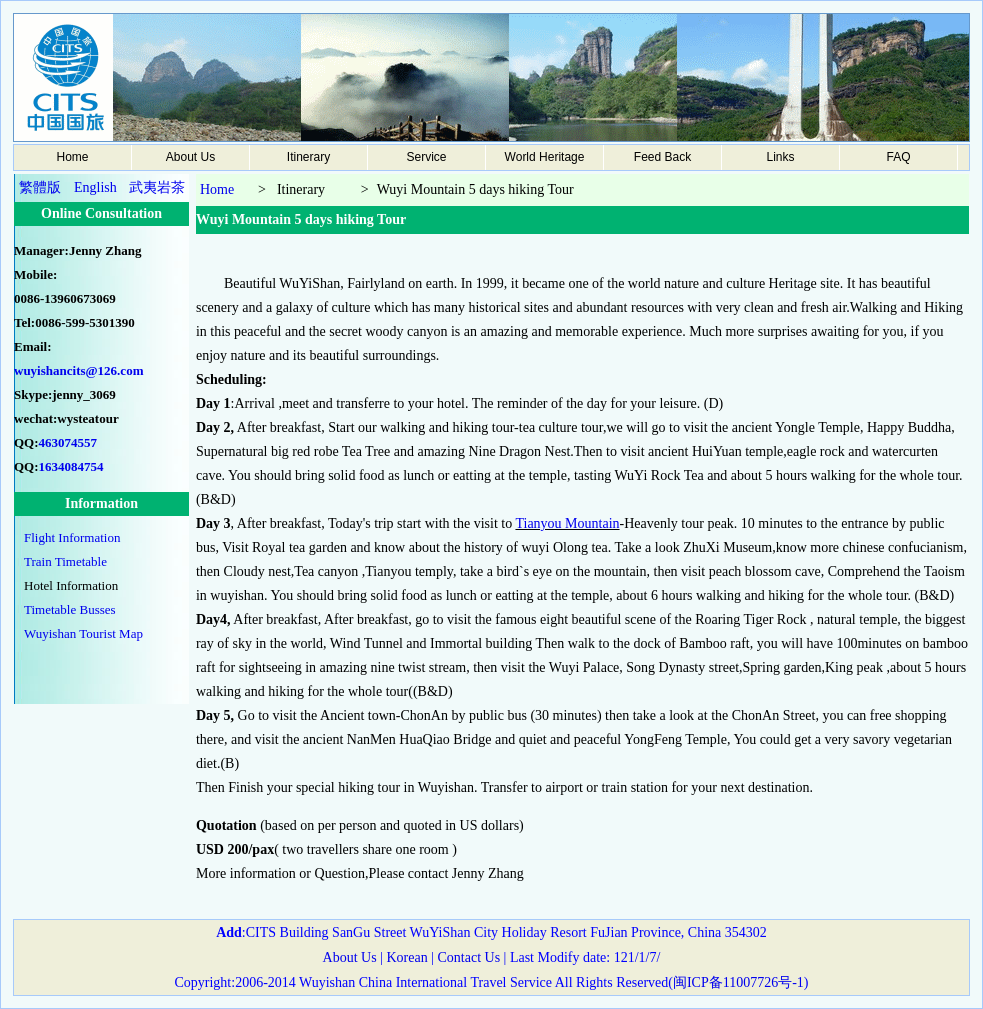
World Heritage (545, 157)
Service (426, 157)
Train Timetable (65, 561)
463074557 (68, 442)
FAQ (898, 157)
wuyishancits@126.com (78, 370)
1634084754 (71, 466)
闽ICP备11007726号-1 (738, 982)
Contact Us (467, 957)
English (95, 187)
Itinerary (308, 157)
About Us (190, 157)
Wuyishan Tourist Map (83, 633)
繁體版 (40, 187)
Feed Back (662, 157)
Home (72, 157)
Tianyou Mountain (567, 523)
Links (780, 157)
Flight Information (72, 537)
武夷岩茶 (157, 187)
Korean (406, 957)
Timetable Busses (70, 609)
